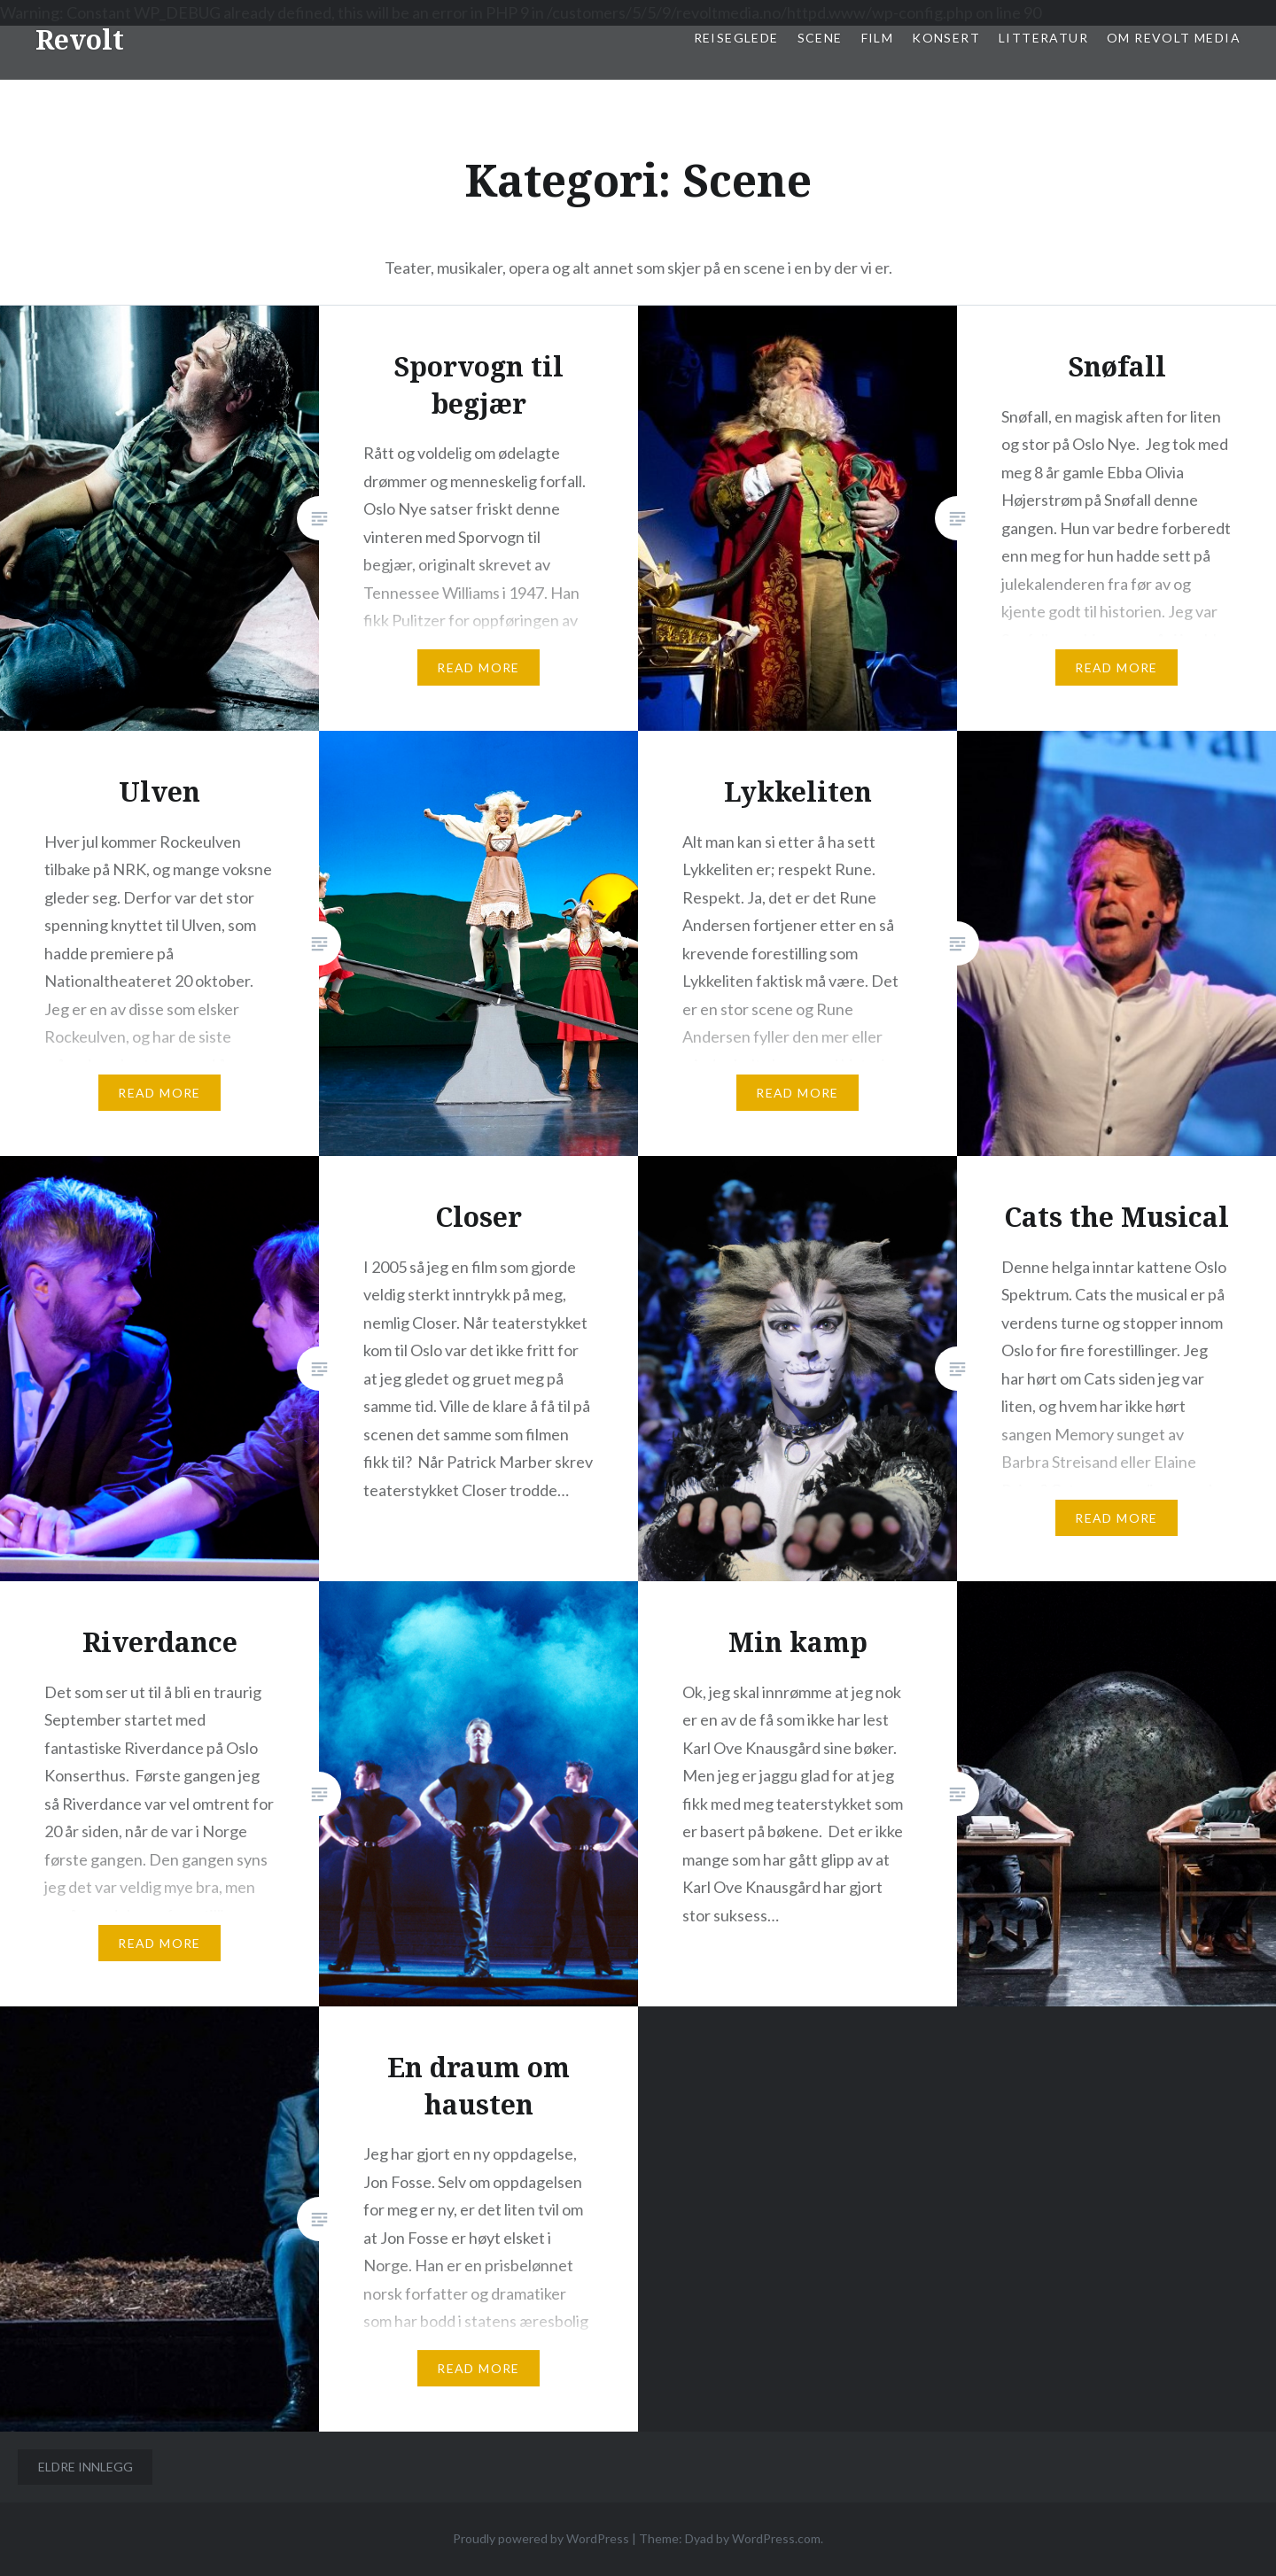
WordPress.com (776, 2538)
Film (877, 37)
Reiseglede (736, 37)
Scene (820, 37)
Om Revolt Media (1174, 37)
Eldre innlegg (85, 2466)
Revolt (79, 39)
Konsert (946, 37)
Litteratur (1043, 37)
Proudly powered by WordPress (541, 2538)
